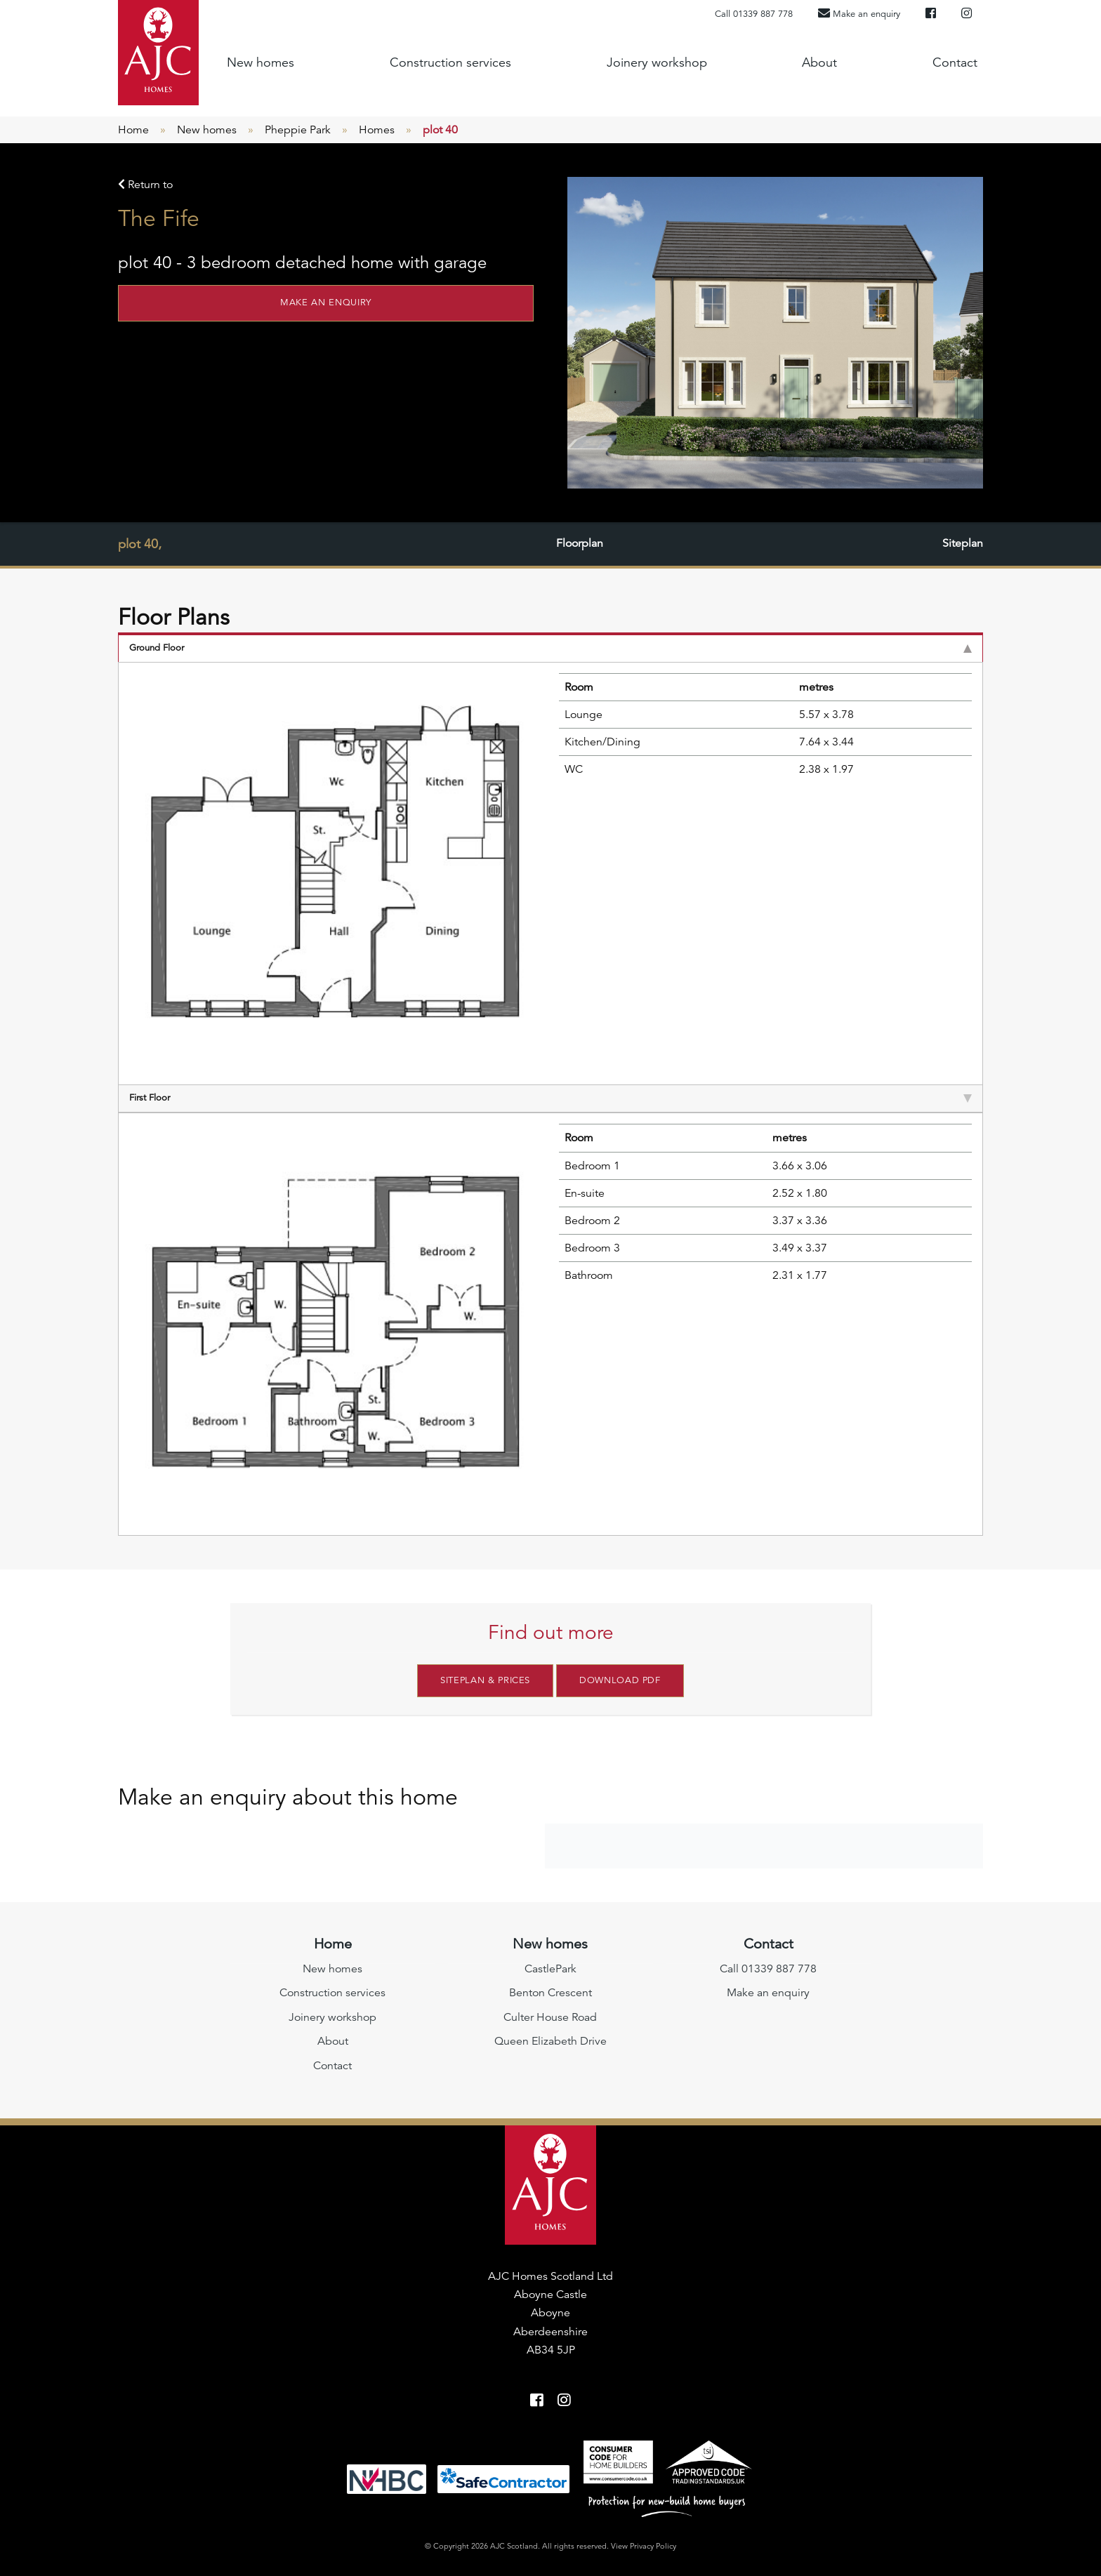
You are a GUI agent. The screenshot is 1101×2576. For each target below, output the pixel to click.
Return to (145, 185)
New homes (260, 61)
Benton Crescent (550, 1993)
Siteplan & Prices (485, 1680)
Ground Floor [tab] (550, 647)
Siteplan (962, 544)
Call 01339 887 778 (754, 14)
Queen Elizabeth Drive (550, 2040)
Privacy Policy (653, 2546)
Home (133, 130)
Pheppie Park (298, 130)
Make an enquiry (325, 302)
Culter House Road (550, 2017)
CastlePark (550, 1968)
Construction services (450, 61)
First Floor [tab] (550, 1097)
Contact (954, 61)
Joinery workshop (657, 61)
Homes (377, 130)
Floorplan (579, 544)
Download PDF (620, 1680)
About (819, 61)
